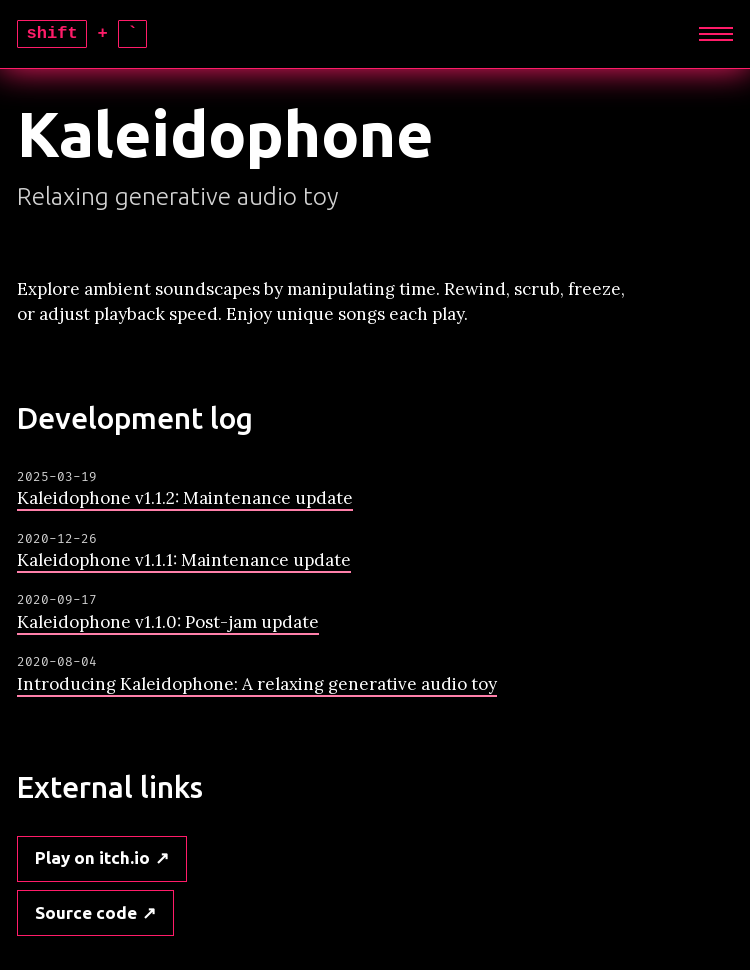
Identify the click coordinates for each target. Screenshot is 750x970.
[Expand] (716, 34)
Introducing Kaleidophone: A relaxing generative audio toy (257, 684)
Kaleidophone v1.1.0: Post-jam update (168, 622)
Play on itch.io (92, 857)
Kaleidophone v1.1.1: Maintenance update (184, 560)
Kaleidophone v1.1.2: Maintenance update (185, 498)
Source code (86, 912)
